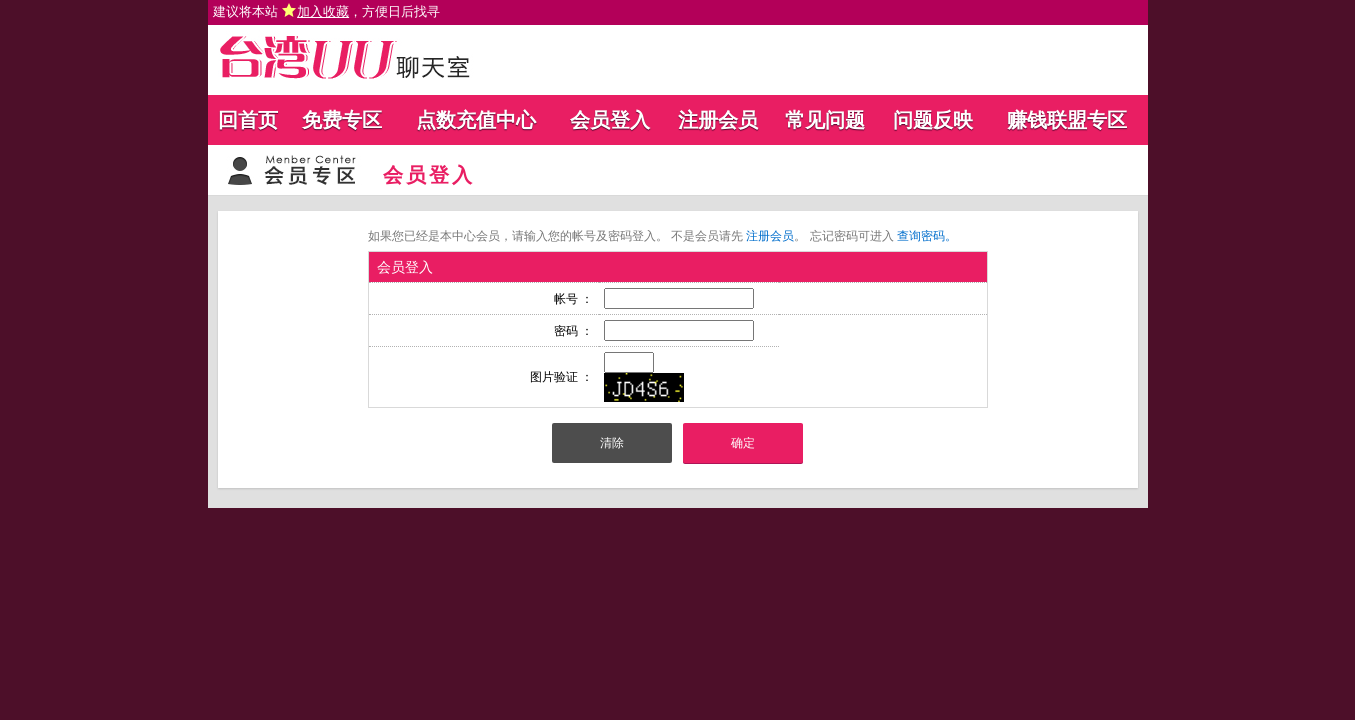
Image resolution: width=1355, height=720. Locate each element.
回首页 (248, 120)
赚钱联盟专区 (1067, 120)
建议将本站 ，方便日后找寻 (327, 11)
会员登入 (610, 120)
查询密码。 (927, 236)
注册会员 (718, 120)
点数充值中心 (476, 120)
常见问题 (825, 120)
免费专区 (342, 120)
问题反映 (933, 120)
